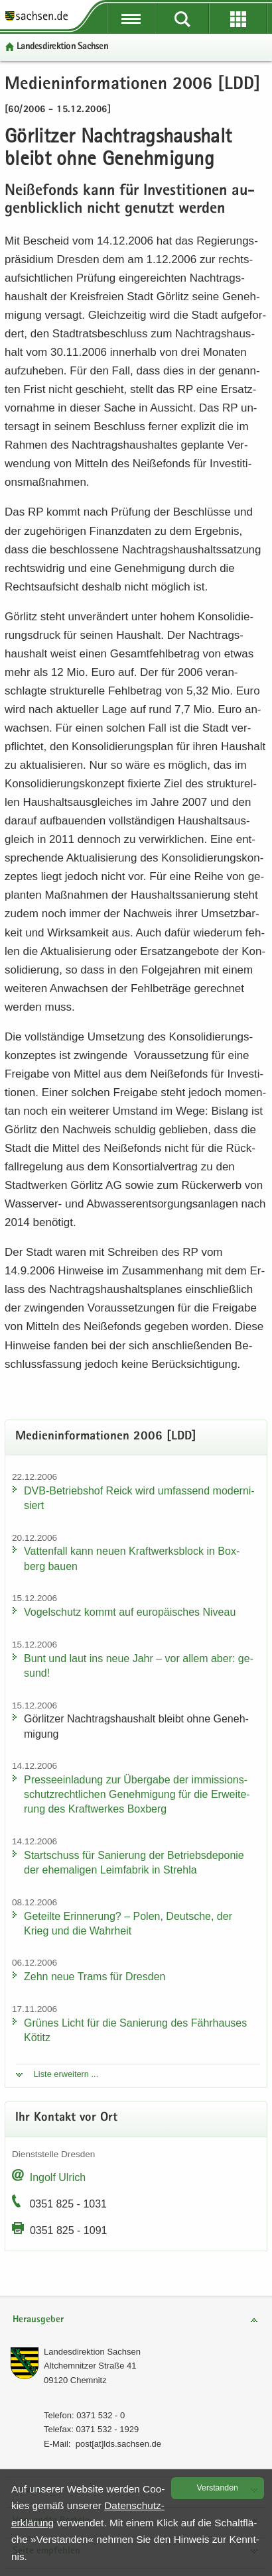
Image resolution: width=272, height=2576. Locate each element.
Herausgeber (38, 2320)
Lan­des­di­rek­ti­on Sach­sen (62, 47)
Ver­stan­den (217, 2487)
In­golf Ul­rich (58, 2177)
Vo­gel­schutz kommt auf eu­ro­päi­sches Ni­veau (130, 1612)
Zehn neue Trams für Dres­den (94, 1976)
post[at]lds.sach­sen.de (118, 2444)
